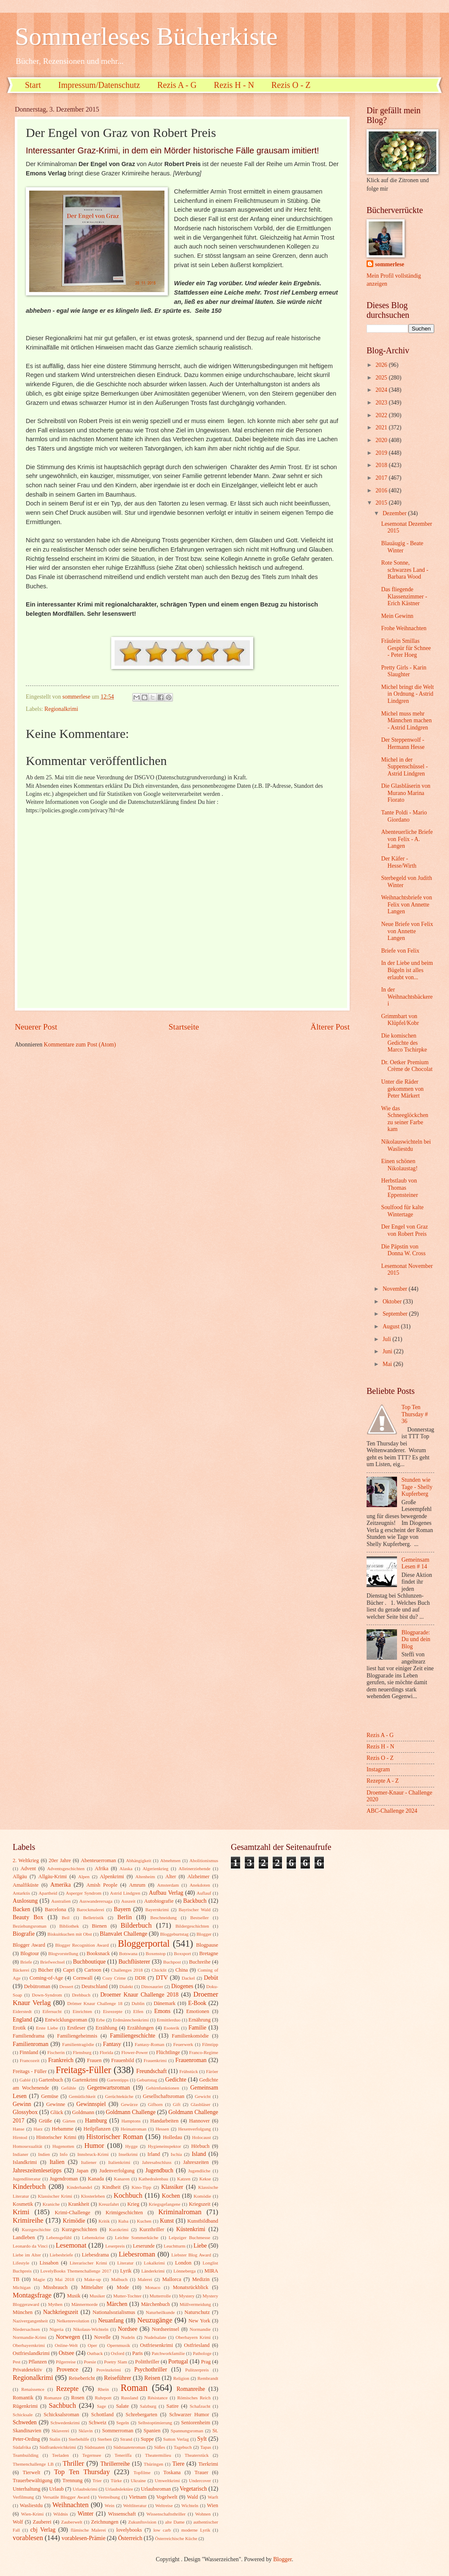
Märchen (117, 2304)
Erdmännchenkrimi (131, 2019)
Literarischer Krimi (88, 2262)
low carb (162, 2529)
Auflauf (204, 1893)
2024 (382, 390)
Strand (126, 2439)
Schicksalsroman (61, 2415)
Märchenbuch (155, 2304)
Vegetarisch (193, 2489)
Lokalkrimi (154, 2262)
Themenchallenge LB (33, 2464)
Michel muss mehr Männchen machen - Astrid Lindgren (406, 720)
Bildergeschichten (192, 1926)
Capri (69, 1970)
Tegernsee (91, 2455)
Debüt (211, 1978)
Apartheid (47, 1893)
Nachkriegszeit (60, 2312)
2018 (382, 465)
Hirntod (20, 2137)
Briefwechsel (52, 1961)
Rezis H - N (234, 85)
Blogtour (29, 1953)
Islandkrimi (25, 2162)
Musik (74, 2296)
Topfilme (142, 2472)
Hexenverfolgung (194, 2128)
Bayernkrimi (157, 1909)
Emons (162, 2011)
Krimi (21, 2212)
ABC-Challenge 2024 (392, 1811)
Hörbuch (200, 2146)
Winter (85, 2513)
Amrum (137, 1885)
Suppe (147, 2439)
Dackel (188, 1977)
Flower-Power (134, 2052)
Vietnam (137, 2497)
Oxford (117, 2353)
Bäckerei (21, 1969)
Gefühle (68, 2087)
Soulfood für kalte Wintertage (402, 1211)
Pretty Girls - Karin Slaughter (403, 671)
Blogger (204, 1934)
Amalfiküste (25, 1885)
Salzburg (148, 2406)
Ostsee (66, 2353)
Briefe (26, 1961)
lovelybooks (129, 2530)
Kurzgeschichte (36, 2229)
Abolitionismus (203, 1860)
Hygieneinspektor (164, 2146)
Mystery (186, 2295)
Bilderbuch (136, 1925)
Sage (101, 2406)
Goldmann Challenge (131, 2112)
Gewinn (22, 2104)
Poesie (90, 2361)
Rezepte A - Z (383, 1781)
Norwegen (68, 2337)
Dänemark (164, 2003)
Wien (212, 2505)
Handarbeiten (164, 2121)
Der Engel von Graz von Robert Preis (404, 1230)
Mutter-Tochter (127, 2295)
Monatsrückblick (190, 2287)
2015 (382, 503)
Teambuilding (25, 2455)
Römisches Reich (194, 2397)
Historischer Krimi (56, 2137)
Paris (137, 2353)
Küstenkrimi (190, 2229)
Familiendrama (28, 2036)
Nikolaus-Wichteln (91, 2329)
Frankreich (61, 2060)
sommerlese (389, 264)
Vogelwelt (166, 2497)
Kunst (167, 2221)
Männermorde (84, 2304)
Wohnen (203, 2513)
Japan (82, 2171)
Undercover (200, 2480)
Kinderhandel (79, 2187)
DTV (162, 1978)
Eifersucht (52, 2011)
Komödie (202, 2196)
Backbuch (194, 1901)
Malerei (145, 2279)
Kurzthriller (152, 2229)
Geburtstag (147, 2079)
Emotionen (197, 2011)
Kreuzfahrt (109, 2204)
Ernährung (200, 2020)
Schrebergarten (141, 2415)
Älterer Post (330, 1026)
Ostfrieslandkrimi (31, 2353)
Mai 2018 (64, 2279)
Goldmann (83, 2112)
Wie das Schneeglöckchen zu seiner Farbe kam (404, 1119)
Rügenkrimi (25, 2406)
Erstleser (76, 2028)
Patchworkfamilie (168, 2353)
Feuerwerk (183, 2044)
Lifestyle (21, 2262)
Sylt (202, 2439)
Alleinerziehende (194, 1868)
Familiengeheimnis (77, 2036)
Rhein (103, 2389)
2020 (382, 440)
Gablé (24, 2079)
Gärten (69, 2120)
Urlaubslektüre (119, 2488)
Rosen (77, 2398)
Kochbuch (128, 2195)
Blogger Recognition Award (82, 1945)
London (183, 2263)
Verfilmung (23, 2497)
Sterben (105, 2439)
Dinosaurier (152, 1986)
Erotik (19, 2028)
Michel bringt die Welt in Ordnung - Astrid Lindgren (407, 694)
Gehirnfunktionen (162, 2087)
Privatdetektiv (27, 2370)
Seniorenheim (195, 2423)
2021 (382, 427)
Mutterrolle (160, 2295)
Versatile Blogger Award (66, 2497)
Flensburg (82, 2052)
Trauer (201, 2472)
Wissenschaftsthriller (166, 2513)
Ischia (176, 2154)
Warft (213, 2497)
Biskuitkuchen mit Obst (69, 1934)
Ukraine (138, 2480)
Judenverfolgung (116, 2171)
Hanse (19, 2128)
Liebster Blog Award (191, 2254)
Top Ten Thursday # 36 (415, 1414)
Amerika (60, 1885)
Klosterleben (93, 2196)
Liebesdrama (95, 2255)
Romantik (23, 2398)
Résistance (157, 2397)
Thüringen (153, 2464)
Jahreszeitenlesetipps (37, 2170)
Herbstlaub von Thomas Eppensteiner (399, 1187)
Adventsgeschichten (66, 1868)
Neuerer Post (36, 1026)
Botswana (128, 1953)
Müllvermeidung (195, 2304)
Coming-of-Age (46, 1978)
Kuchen (144, 2221)
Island (199, 2154)
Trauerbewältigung (32, 2480)
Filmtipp (210, 2044)
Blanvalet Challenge (123, 1934)
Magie (39, 2279)
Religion (181, 2378)
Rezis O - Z (291, 85)
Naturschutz (197, 2312)
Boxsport (182, 1953)
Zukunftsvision (142, 2521)
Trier (97, 2480)
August (392, 1326)
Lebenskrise (93, 2237)
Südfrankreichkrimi (57, 2447)
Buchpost (172, 1961)
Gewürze (129, 2104)
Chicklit (159, 1969)
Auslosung (25, 1901)
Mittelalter (92, 2287)
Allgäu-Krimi (52, 1876)
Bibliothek (69, 1926)
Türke (116, 2480)
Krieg (133, 2204)
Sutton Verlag (176, 2439)
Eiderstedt (22, 2011)
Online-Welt (66, 2345)
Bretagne (208, 1953)
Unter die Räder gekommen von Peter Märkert (402, 1089)
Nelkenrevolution (73, 2320)
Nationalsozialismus (114, 2312)
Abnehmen (170, 1860)
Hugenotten (63, 2146)
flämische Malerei (88, 2529)
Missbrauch (55, 2287)
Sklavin (86, 2430)
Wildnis (60, 2513)
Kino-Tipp (141, 2187)
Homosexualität (27, 2146)
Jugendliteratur (27, 2178)
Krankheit (78, 2204)
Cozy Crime (114, 1977)
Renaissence (32, 2389)
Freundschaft (151, 2071)
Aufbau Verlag (166, 1893)
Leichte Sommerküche (137, 2237)
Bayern (122, 1909)
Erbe (100, 2019)
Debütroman (37, 1986)
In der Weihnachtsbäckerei (407, 996)
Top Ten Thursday (82, 2472)
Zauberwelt (71, 2521)
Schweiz (98, 2423)
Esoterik (171, 2027)
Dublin (138, 2003)
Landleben (24, 2237)
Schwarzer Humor (189, 2415)
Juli (387, 1339)
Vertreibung (109, 2497)
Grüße (45, 2121)
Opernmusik (118, 2345)
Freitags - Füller (30, 2071)
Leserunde (144, 2246)
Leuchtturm (174, 2245)
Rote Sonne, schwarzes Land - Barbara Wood (404, 570)
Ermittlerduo (169, 2019)
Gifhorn (155, 2104)
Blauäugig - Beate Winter (402, 547)
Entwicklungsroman (66, 2020)
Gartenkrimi (85, 2080)
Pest (16, 2361)
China (181, 1970)
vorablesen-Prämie (83, 2538)
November (396, 1289)
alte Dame (174, 2521)
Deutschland (95, 1986)
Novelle (102, 2337)
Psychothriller (150, 2369)
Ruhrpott (103, 2397)
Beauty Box (28, 1917)
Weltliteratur (134, 2505)
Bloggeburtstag (174, 1934)
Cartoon (93, 1970)
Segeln (122, 2422)
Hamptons (130, 2120)
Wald (192, 2497)
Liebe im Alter (27, 2254)
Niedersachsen (26, 2329)
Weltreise (163, 2505)
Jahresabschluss (157, 2162)
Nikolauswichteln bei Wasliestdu (406, 1145)
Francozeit (30, 2060)
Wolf (18, 2522)
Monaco (152, 2287)
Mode (123, 2287)
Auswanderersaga (95, 1901)
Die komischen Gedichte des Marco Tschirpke (404, 1043)
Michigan (21, 2287)
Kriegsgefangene (165, 2204)
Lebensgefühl (58, 2237)
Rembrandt (207, 2378)
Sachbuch (62, 2405)
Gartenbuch (50, 2080)
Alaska (126, 1868)
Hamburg (96, 2120)
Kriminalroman (179, 2212)
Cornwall (83, 1978)
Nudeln (127, 2337)
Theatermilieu (158, 2455)
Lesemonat (71, 2245)
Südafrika (22, 2447)
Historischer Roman (114, 2137)
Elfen (138, 2011)
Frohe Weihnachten (403, 628)
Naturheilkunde (160, 2312)
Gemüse (49, 2096)
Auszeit (128, 1901)
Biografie (24, 1934)
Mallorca (171, 2279)
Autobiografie (159, 1901)
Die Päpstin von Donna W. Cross (403, 1250)
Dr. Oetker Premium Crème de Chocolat (407, 1066)
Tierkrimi (208, 2464)
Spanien (152, 2431)
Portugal (178, 2361)
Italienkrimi (119, 2162)
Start (33, 85)
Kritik (104, 2221)
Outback (95, 2353)
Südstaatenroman (129, 2447)
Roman (134, 2387)
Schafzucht (200, 2406)
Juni (388, 1351)
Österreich (130, 2538)
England (22, 2019)
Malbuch (119, 2279)
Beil (65, 1917)
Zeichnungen (104, 2522)
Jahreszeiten (196, 2162)
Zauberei (42, 2522)
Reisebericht (81, 2378)
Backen (21, 1909)
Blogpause (207, 1945)
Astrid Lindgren (125, 1893)
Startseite (184, 1026)
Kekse (205, 2178)
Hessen (162, 2128)
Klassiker (172, 2187)
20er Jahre (60, 1860)
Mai (388, 1364)
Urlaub (56, 2489)
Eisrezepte (112, 2011)
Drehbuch (81, 1994)
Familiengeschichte (132, 2035)
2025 (382, 377)
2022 (382, 415)
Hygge (131, 2146)
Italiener (89, 2162)
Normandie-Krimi (30, 2337)
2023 (382, 402)
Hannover (199, 2121)
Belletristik (93, 1917)
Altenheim (145, 1876)
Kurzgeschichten (79, 2229)
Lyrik (125, 2271)
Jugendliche (199, 2170)
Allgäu (20, 1876)
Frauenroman (191, 2060)
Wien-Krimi (32, 2513)
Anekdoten (199, 1885)
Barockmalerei (90, 1909)
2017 (382, 478)
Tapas (205, 2447)
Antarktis (21, 1893)
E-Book (197, 2003)
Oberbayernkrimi (29, 2345)
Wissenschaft (122, 2514)
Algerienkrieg (155, 1868)
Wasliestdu (31, 2505)
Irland (154, 2154)
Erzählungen (140, 2028)
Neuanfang (111, 2320)
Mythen (55, 2304)
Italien (56, 2162)
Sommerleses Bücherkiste (146, 36)
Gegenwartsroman (108, 2087)
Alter (170, 1876)
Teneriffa (123, 2455)
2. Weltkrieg (26, 1860)
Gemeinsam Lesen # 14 (416, 1563)
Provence (67, 2369)
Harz (37, 2128)
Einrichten (82, 2011)
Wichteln (189, 2505)
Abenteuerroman (98, 1860)
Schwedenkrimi (64, 2422)
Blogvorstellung (63, 1953)
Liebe (200, 2246)
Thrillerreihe (115, 2464)
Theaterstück (197, 2455)
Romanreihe (190, 2389)
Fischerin (56, 2052)
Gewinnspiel (91, 2104)
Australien (61, 1901)
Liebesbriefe (61, 2254)
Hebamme (62, 2129)
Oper (92, 2345)
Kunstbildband (202, 2221)
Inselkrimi (127, 2154)
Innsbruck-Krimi (93, 2154)
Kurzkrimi (119, 2229)
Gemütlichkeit (82, 2096)
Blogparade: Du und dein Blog (416, 1639)
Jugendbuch (159, 2170)
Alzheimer (198, 1876)
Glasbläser (201, 2104)
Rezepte (67, 2389)
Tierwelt (32, 2472)
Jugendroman (63, 2179)
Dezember (395, 513)
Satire (173, 2406)
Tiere (178, 2464)
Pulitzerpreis (197, 2369)
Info (63, 2154)
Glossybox (25, 2112)
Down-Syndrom (47, 1994)
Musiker (97, 2295)
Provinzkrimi (108, 2369)
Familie (197, 2027)
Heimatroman (134, 2128)
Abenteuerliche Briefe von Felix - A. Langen (407, 839)
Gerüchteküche (119, 2096)
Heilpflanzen (96, 2129)
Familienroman (30, 2044)
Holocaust (201, 2137)
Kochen (171, 2196)
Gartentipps (118, 2079)
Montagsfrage (32, 2295)
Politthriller (147, 2362)
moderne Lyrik (195, 2529)
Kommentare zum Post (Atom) (80, 1044)
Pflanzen (37, 2362)
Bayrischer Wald (194, 1909)
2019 (382, 453)
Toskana (172, 2472)
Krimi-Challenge (72, 2212)
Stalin (54, 2439)
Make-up (92, 2279)
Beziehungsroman (30, 1926)
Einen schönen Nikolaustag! (399, 1165)
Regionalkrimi (61, 709)
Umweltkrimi (167, 2480)
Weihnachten (70, 2505)
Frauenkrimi (155, 2060)
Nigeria (56, 2329)
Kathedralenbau (153, 2178)
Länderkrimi (152, 2270)
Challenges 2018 (127, 1969)
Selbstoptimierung (155, 2422)
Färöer (212, 2071)
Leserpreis (115, 2245)
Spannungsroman (187, 2430)
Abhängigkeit (138, 1860)
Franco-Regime (203, 2052)
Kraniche (51, 2204)
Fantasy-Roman (149, 2044)
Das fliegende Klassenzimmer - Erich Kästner (404, 596)
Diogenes (182, 1986)
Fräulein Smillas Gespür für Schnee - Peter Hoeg (406, 648)
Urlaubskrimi (85, 2488)
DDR (140, 1978)
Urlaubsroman (156, 2489)
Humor (94, 2146)
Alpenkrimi (112, 1876)
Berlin (124, 1917)
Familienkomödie (190, 2036)
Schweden (25, 2422)
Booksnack (98, 1953)
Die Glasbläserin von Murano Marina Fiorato (405, 793)
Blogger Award (29, 1945)
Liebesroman (137, 2254)
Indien (44, 2154)
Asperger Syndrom (83, 1893)
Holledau (172, 2137)
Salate (122, 2406)
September (396, 1314)
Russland (129, 2397)
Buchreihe (200, 1962)
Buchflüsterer (134, 1962)
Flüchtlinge (168, 2052)
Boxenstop (156, 1953)
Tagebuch (183, 2447)
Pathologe (202, 2353)
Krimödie (74, 2221)
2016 (382, 490)
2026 (382, 365)
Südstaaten (95, 2447)
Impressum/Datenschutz (99, 85)
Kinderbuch (29, 2187)
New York (200, 2321)
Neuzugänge (154, 2320)
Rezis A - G (177, 85)
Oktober (393, 1301)
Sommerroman (117, 2431)
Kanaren (121, 2178)
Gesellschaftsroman (163, 2096)
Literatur (125, 2262)
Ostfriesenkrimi (156, 2345)
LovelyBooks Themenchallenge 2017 (76, 2270)
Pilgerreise (66, 2361)
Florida (106, 2052)
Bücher (45, 1970)
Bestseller (199, 1917)
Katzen (183, 2178)
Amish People (101, 1885)
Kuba (123, 2221)
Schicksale (23, 2414)
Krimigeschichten (124, 2212)
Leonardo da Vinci (30, 2245)
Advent (28, 1868)
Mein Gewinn (397, 616)
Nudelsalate (155, 2337)
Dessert (66, 1986)
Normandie (200, 2329)
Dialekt (126, 1986)
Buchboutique (89, 1962)
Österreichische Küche (176, 2538)
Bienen (99, 1926)
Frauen (94, 2060)
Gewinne (55, 2104)
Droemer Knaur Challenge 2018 (139, 1994)
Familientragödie (78, 2044)
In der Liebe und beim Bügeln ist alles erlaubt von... (407, 970)
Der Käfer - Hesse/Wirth (398, 862)
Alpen (84, 1876)
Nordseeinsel (165, 2329)
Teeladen (60, 2455)
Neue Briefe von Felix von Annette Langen (407, 931)
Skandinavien (27, 2431)
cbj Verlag (42, 2530)
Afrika (101, 1868)
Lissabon (48, 2263)
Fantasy (112, 2044)
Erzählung (106, 2028)
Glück (56, 2112)
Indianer (20, 2154)
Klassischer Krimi (55, 2196)
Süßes (159, 2447)
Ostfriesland (197, 2345)
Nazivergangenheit (30, 2320)
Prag (206, 2362)
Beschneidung (164, 1917)
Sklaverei (60, 2430)
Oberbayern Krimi (193, 2337)
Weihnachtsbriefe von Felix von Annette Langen (406, 904)
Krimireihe (28, 2220)
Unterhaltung (26, 2489)
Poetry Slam (115, 2361)
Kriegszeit (200, 2204)
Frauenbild (122, 2060)
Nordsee (127, 2329)
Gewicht (203, 2096)
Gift (177, 2104)
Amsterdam (168, 1885)
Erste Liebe (47, 2027)
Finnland (28, 2052)
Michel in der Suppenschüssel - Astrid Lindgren (404, 767)
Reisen (152, 2378)
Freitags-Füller (83, 2070)
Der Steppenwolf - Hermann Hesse (402, 743)
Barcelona (55, 1909)
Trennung (72, 2480)
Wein (110, 2505)
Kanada (96, 2179)
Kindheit (111, 2187)
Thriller (73, 2463)
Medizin (200, 2279)
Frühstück (188, 2071)
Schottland (102, 2415)
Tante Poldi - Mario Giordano (404, 816)
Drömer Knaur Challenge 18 (95, 2003)
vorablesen (28, 2538)
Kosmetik (23, 2204)
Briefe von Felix (400, 951)
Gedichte (175, 2079)
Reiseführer (117, 2378)
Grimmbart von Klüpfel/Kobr (400, 1020)
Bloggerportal (144, 1943)
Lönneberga (184, 2270)
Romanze (53, 2397)
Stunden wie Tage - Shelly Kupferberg (417, 1487)
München (23, 2312)
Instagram (378, 1769)
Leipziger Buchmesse (189, 2237)
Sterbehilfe (78, 2439)
